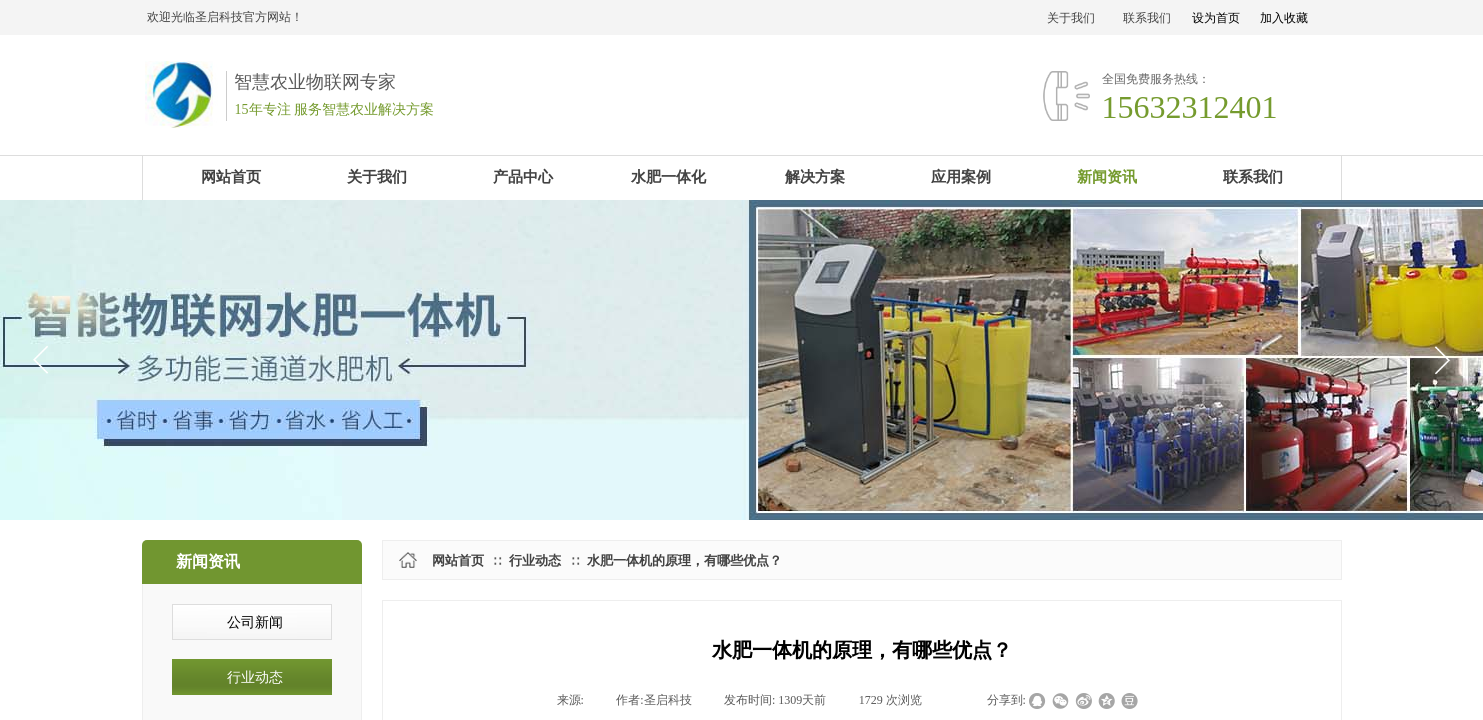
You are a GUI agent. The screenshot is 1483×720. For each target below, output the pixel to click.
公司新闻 (255, 622)
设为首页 (1216, 18)
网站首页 (458, 560)
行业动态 (535, 560)
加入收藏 (1284, 18)
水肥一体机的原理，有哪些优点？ (684, 560)
